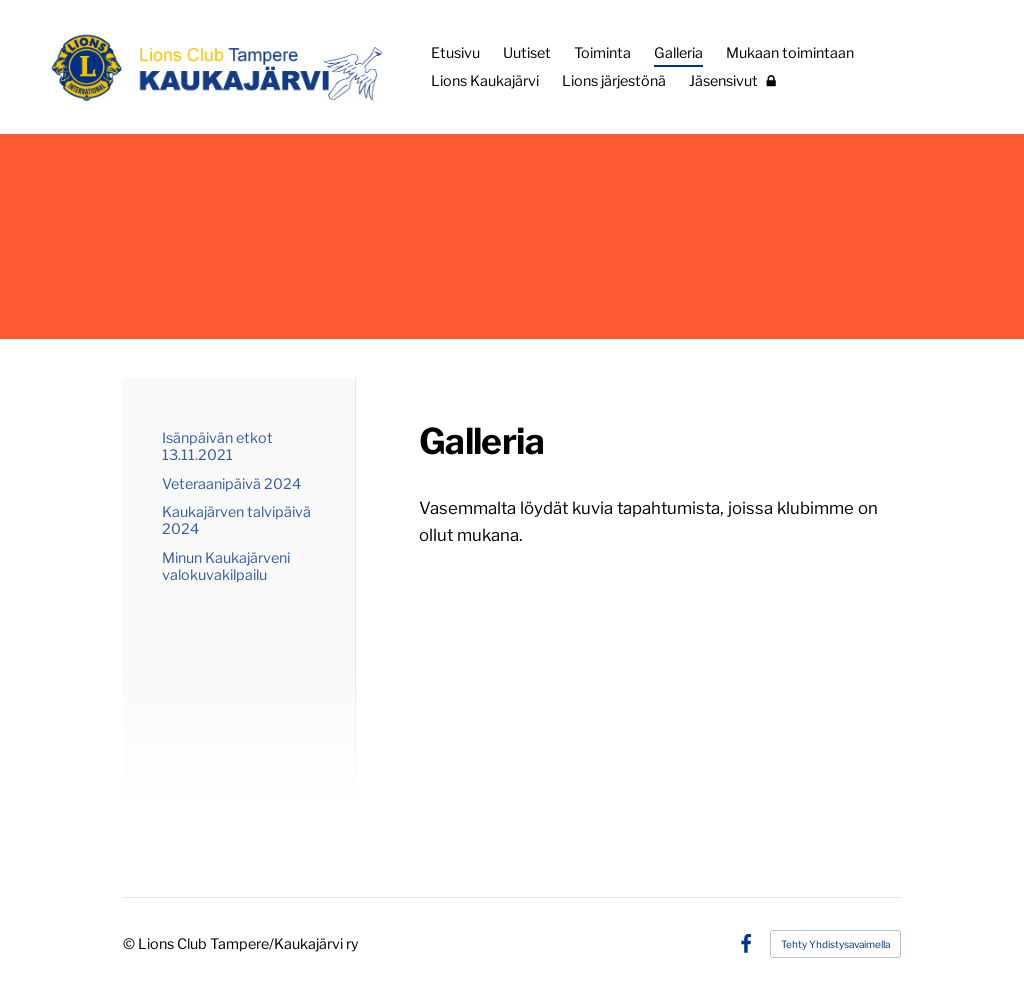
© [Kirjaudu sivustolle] (130, 944)
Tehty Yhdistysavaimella (835, 944)
